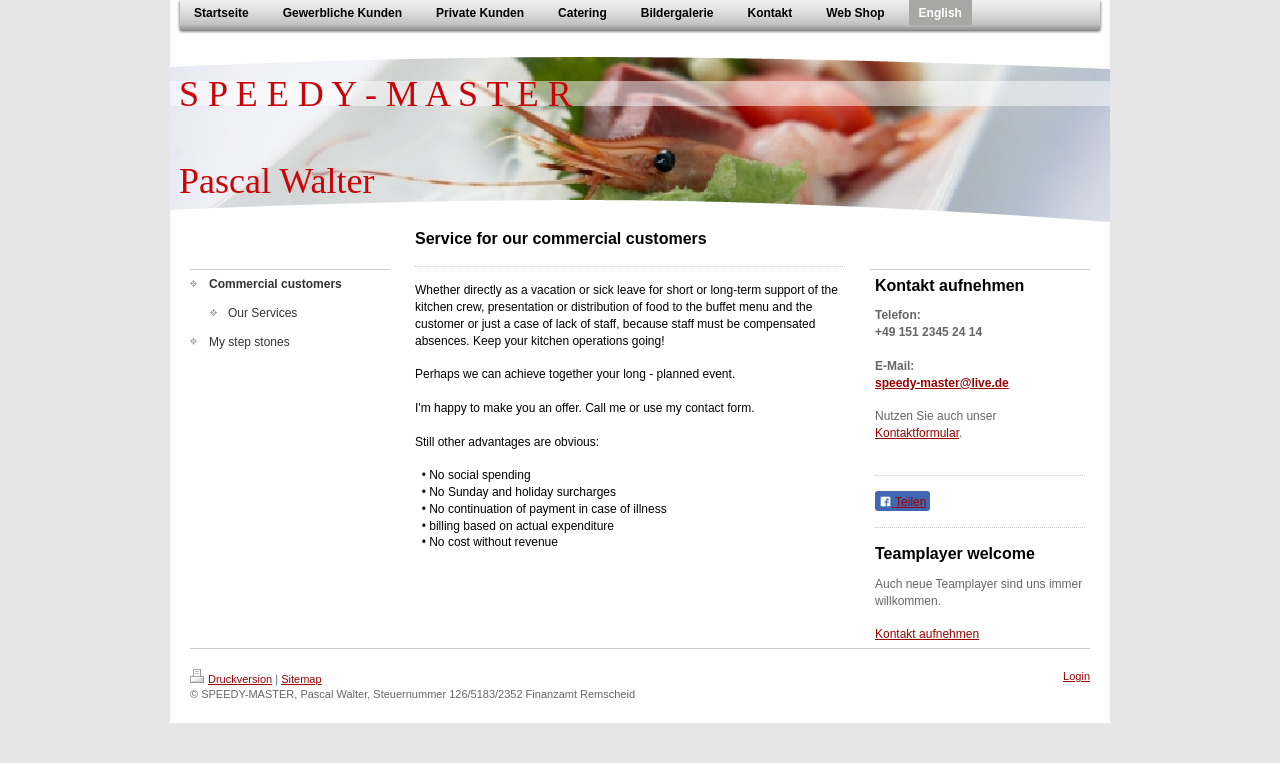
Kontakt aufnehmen (927, 634)
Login (1076, 676)
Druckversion (231, 679)
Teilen (902, 502)
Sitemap (301, 679)
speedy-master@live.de (942, 383)
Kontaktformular (917, 433)
